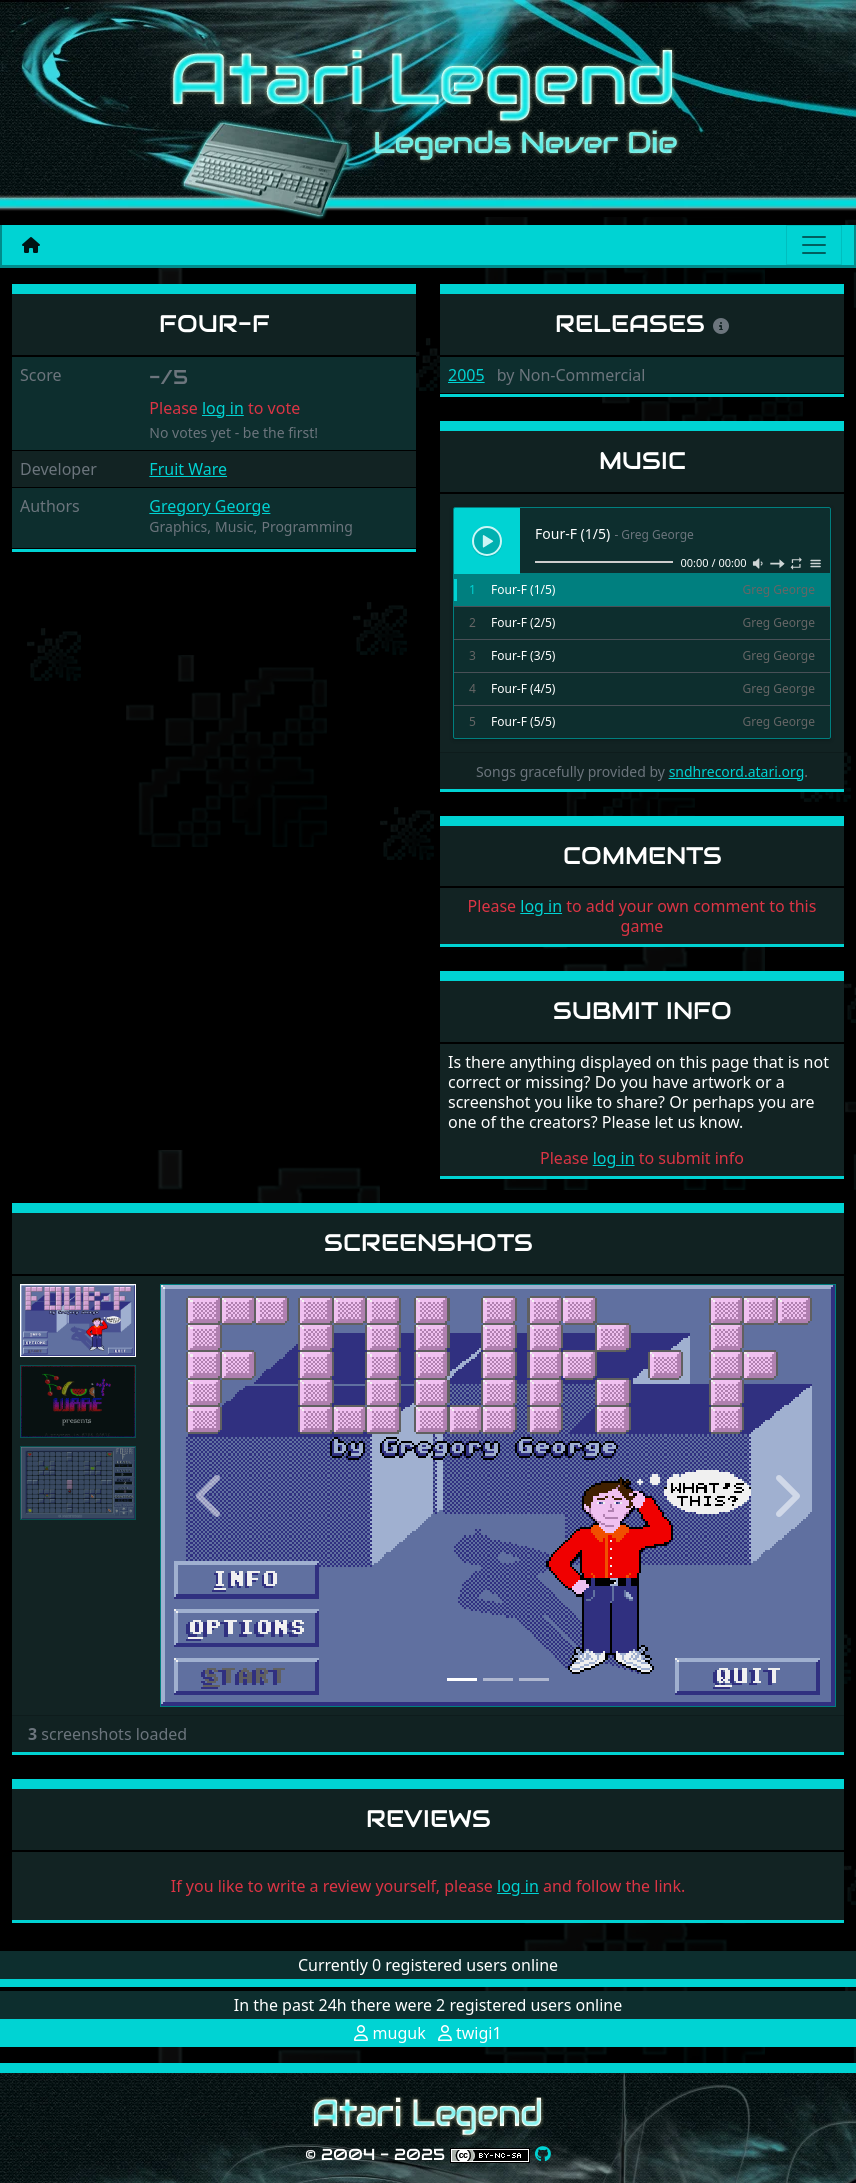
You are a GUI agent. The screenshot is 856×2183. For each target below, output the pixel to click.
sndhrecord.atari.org (737, 771)
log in (223, 408)
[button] (210, 1495)
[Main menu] (814, 245)
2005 (466, 375)
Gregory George (209, 506)
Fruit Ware (188, 469)
